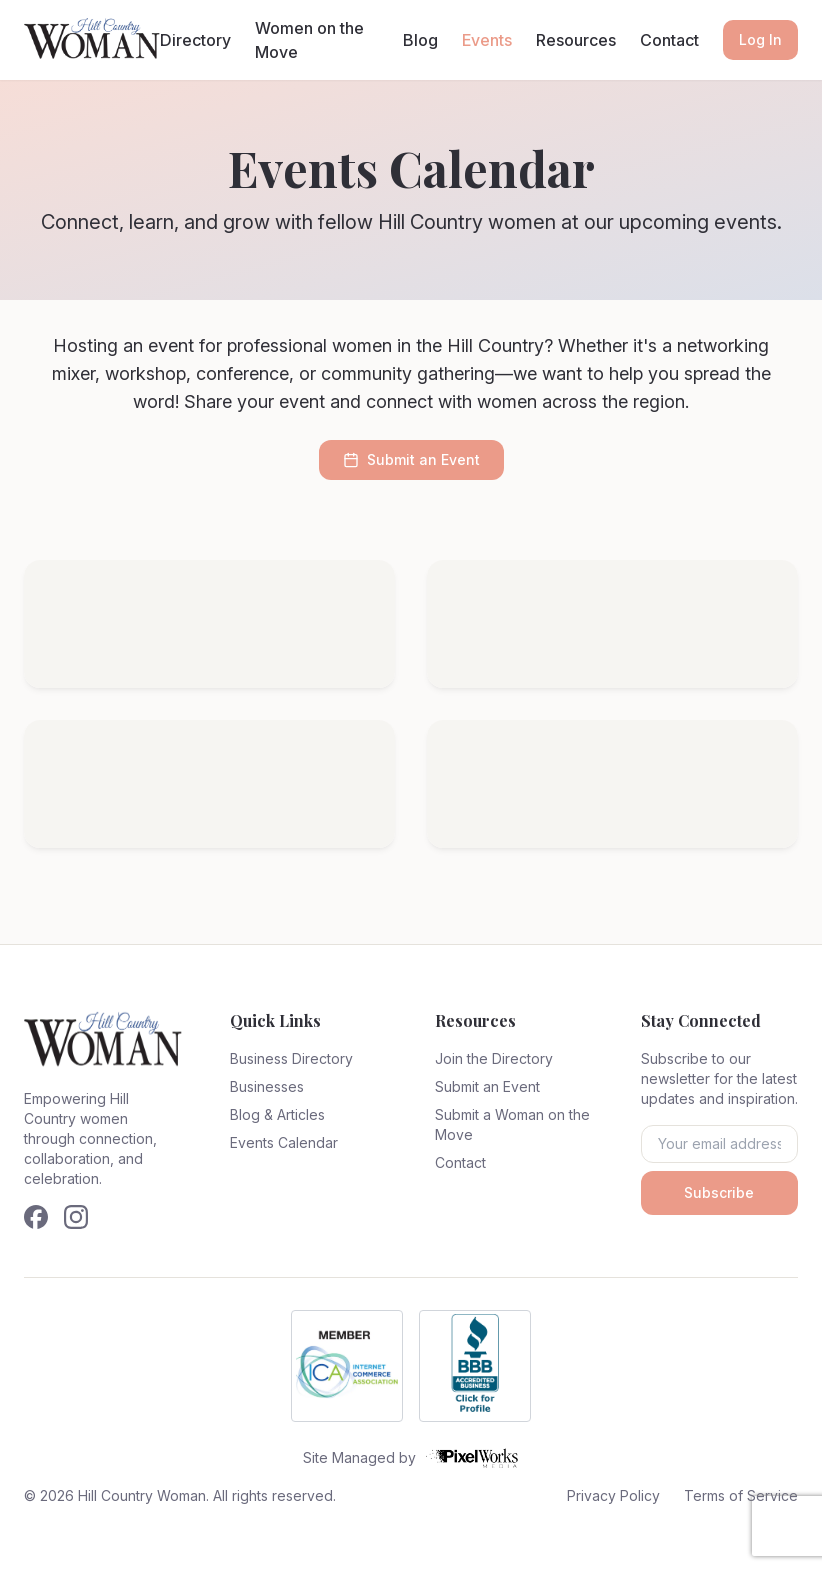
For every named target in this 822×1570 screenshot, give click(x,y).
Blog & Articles (277, 1114)
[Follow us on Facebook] (36, 1217)
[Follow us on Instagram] (76, 1217)
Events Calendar (284, 1142)
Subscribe (719, 1192)
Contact (669, 40)
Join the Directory (494, 1058)
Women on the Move (309, 40)
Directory (195, 40)
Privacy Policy (613, 1495)
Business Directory (291, 1058)
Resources (576, 40)
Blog (420, 40)
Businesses (267, 1086)
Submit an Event (411, 459)
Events (487, 40)
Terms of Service (741, 1495)
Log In (760, 39)
